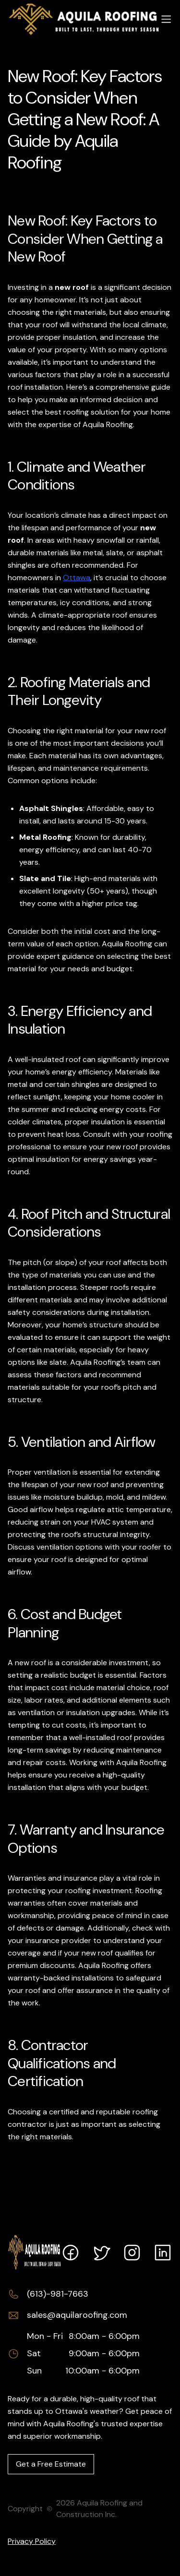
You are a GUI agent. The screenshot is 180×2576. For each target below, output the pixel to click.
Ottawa (76, 577)
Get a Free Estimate (51, 2464)
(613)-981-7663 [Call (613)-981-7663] (57, 2294)
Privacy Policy (32, 2541)
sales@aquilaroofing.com (77, 2315)
